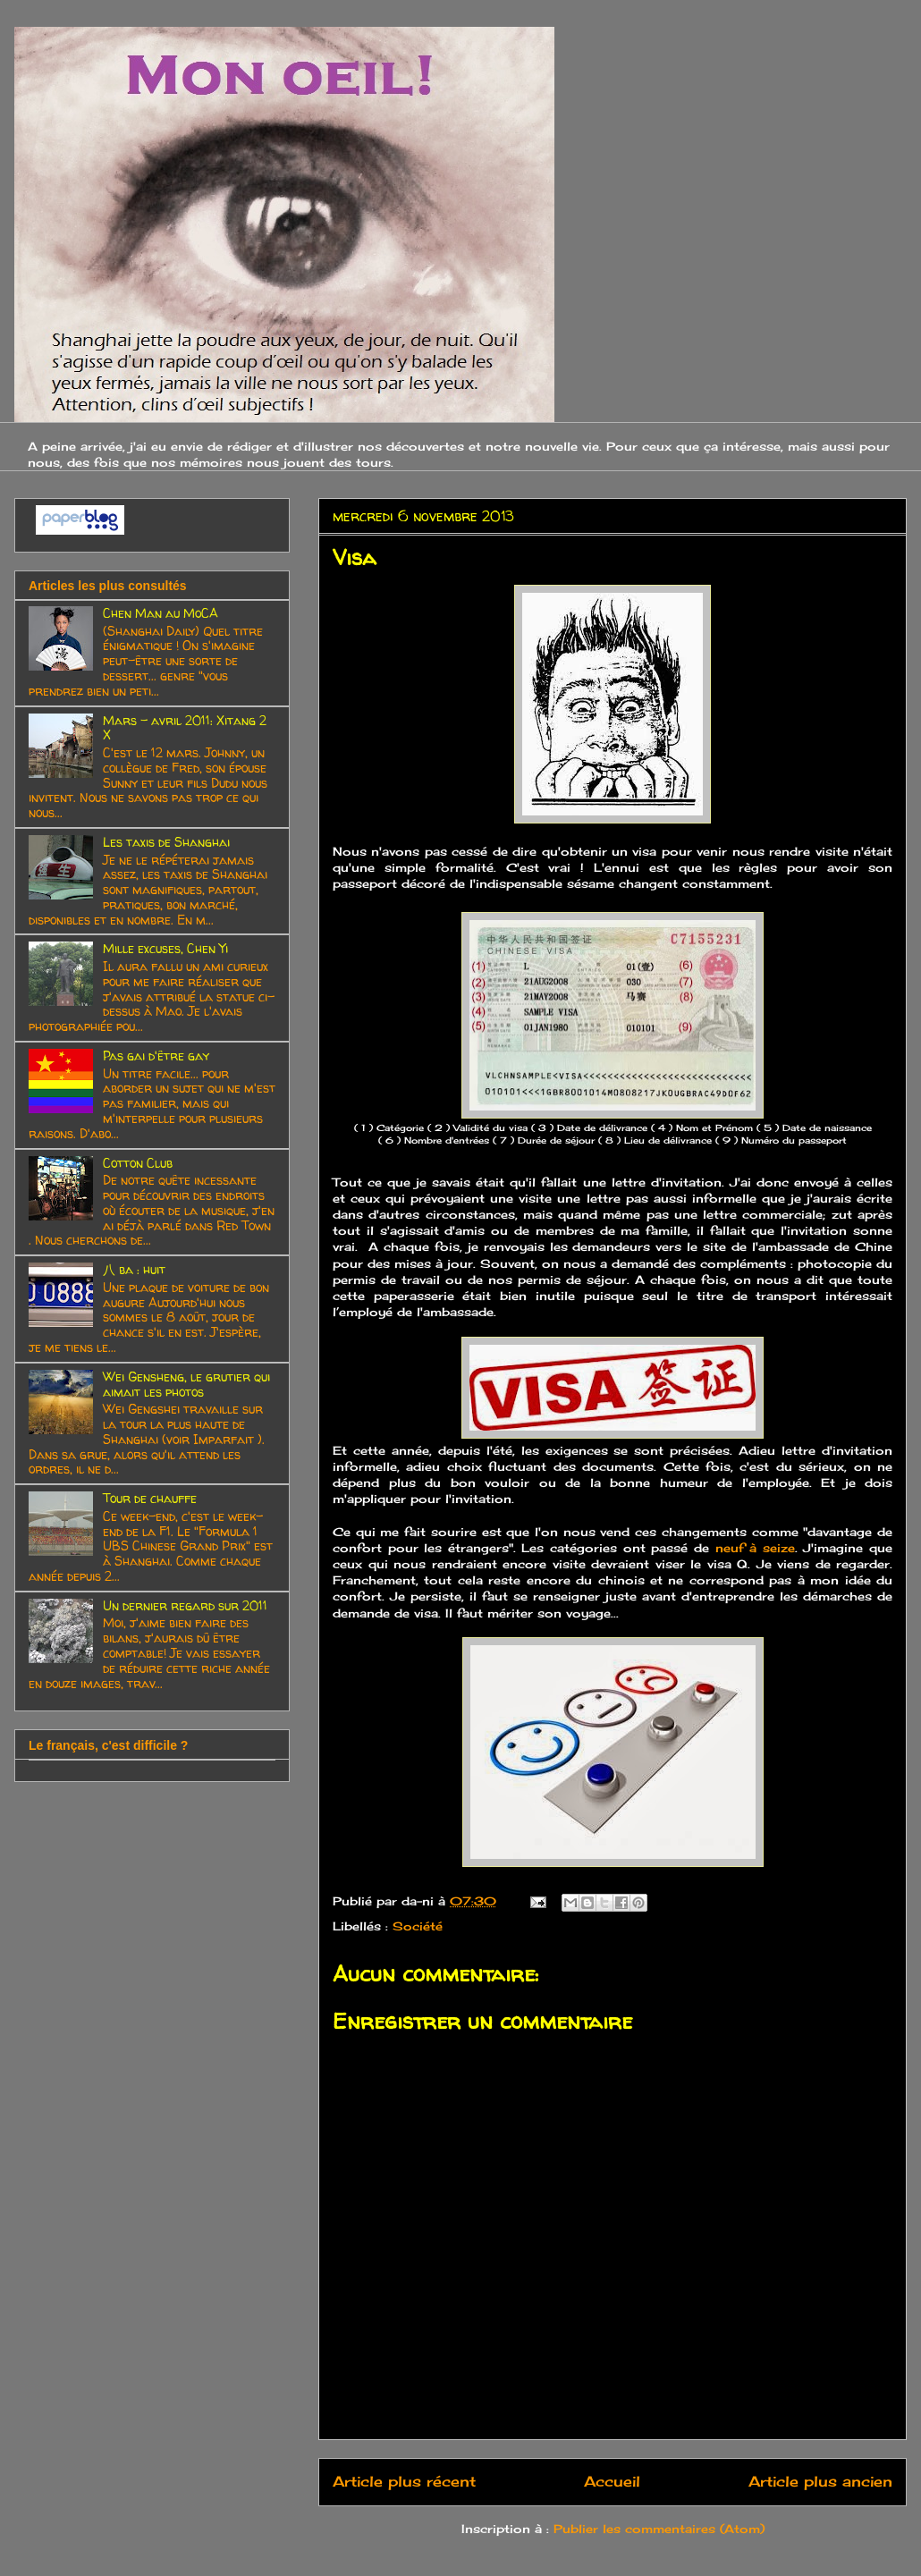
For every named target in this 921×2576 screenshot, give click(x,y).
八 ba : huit (134, 1269)
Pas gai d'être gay (156, 1055)
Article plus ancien (820, 2481)
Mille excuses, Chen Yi (165, 948)
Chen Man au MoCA (160, 612)
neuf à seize (752, 1548)
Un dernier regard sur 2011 (185, 1605)
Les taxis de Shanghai (166, 841)
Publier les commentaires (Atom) (659, 2528)
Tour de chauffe (150, 1498)
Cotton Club (138, 1162)
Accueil (612, 2481)
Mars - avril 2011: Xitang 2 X (184, 728)
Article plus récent (404, 2481)
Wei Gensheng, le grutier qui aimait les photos (186, 1384)
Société (418, 1926)
